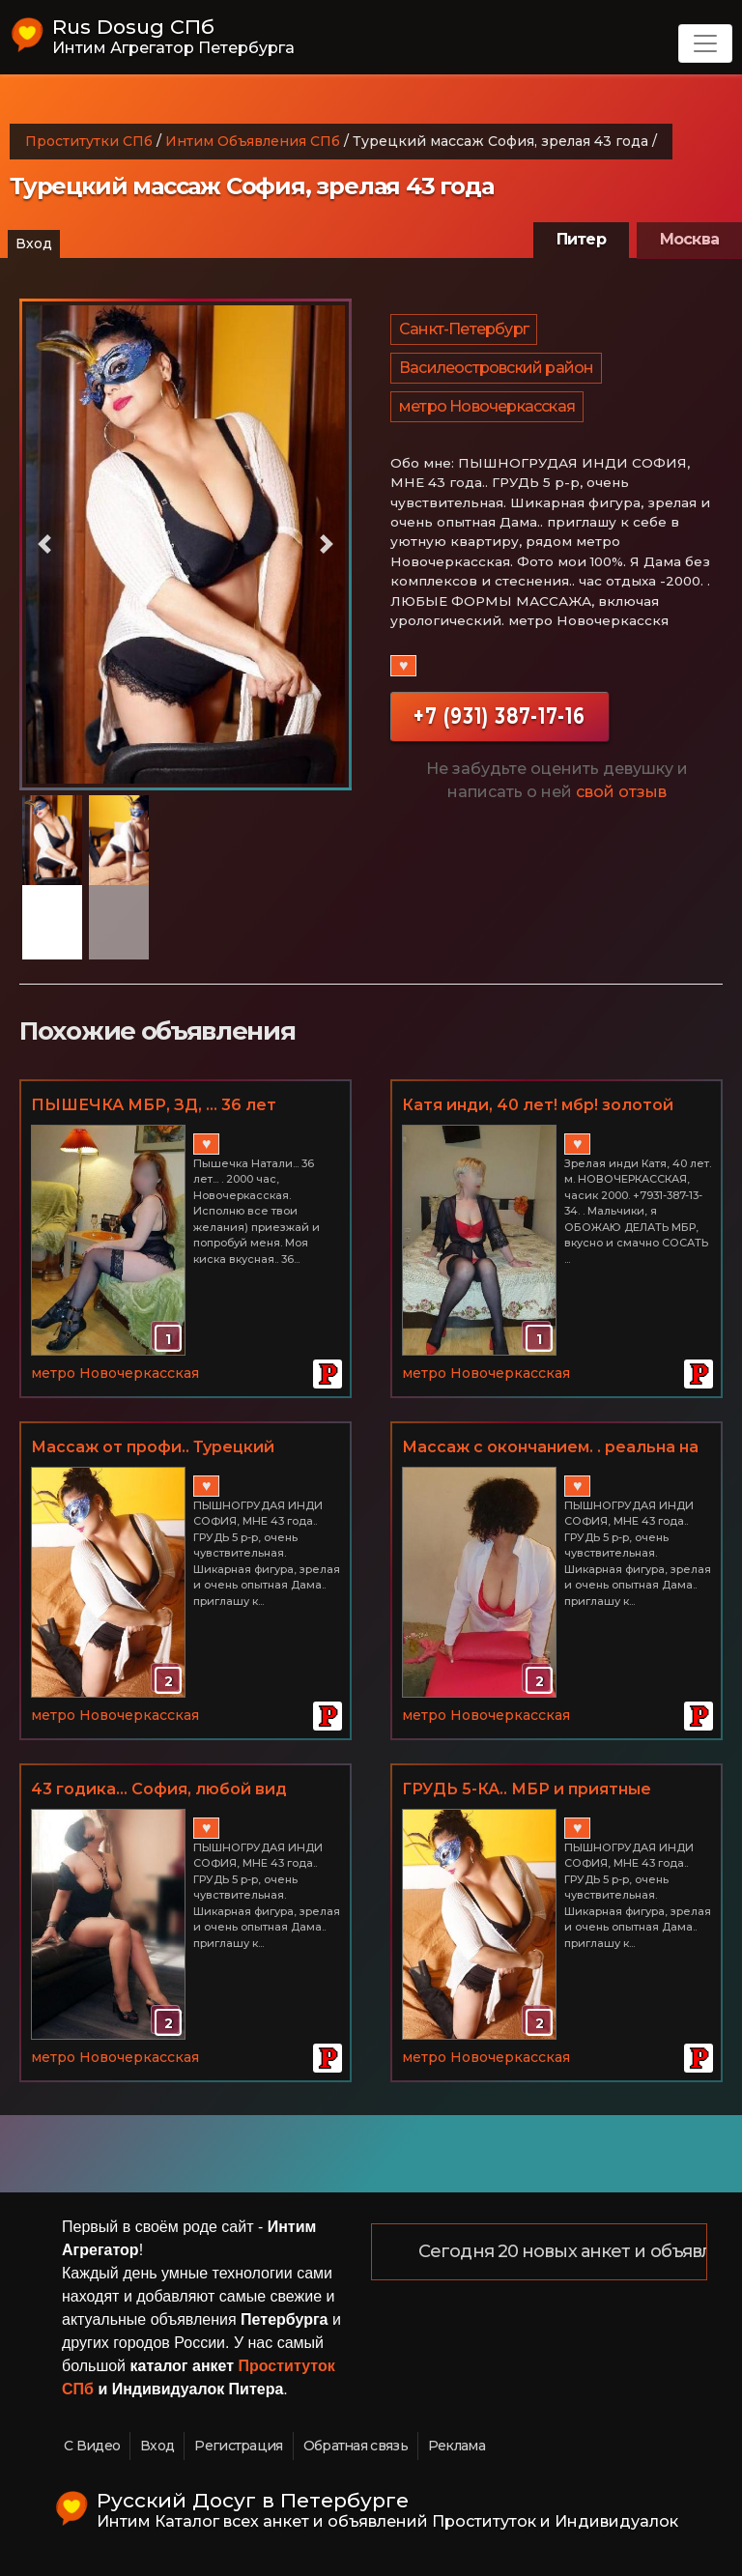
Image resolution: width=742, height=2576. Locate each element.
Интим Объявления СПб (252, 141)
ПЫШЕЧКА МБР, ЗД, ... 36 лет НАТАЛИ (153, 1106)
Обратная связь (355, 2445)
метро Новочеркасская (487, 406)
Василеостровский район (496, 367)
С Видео (92, 2445)
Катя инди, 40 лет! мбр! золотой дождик (537, 1106)
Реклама (456, 2445)
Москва (689, 239)
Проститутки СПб (89, 141)
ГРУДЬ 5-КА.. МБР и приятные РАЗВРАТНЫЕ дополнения (526, 1790)
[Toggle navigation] (705, 43)
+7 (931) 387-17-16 (499, 716)
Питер (581, 239)
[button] (44, 544)
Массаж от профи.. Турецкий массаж (152, 1448)
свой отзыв (621, 792)
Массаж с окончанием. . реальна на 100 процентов (550, 1448)
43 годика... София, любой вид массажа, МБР (159, 1790)
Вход (33, 243)
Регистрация (238, 2445)
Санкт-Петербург (463, 329)
